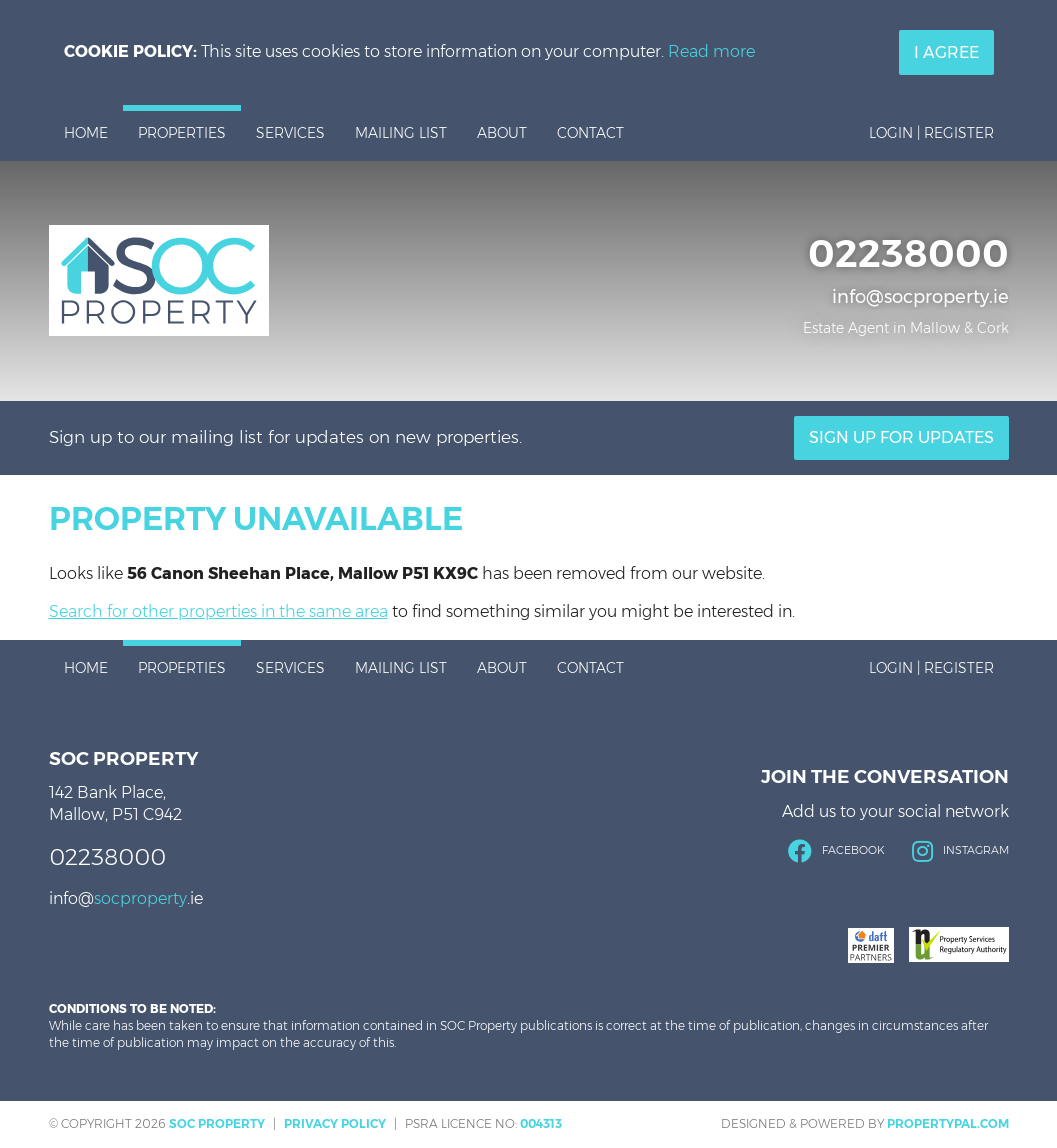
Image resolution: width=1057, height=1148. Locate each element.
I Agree (946, 52)
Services (290, 133)
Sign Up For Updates (901, 437)
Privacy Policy (335, 1123)
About (502, 133)
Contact (590, 133)
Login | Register (931, 133)
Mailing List (401, 133)
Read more (711, 51)
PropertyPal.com (948, 1123)
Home (86, 133)
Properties (182, 133)
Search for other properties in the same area (218, 611)
